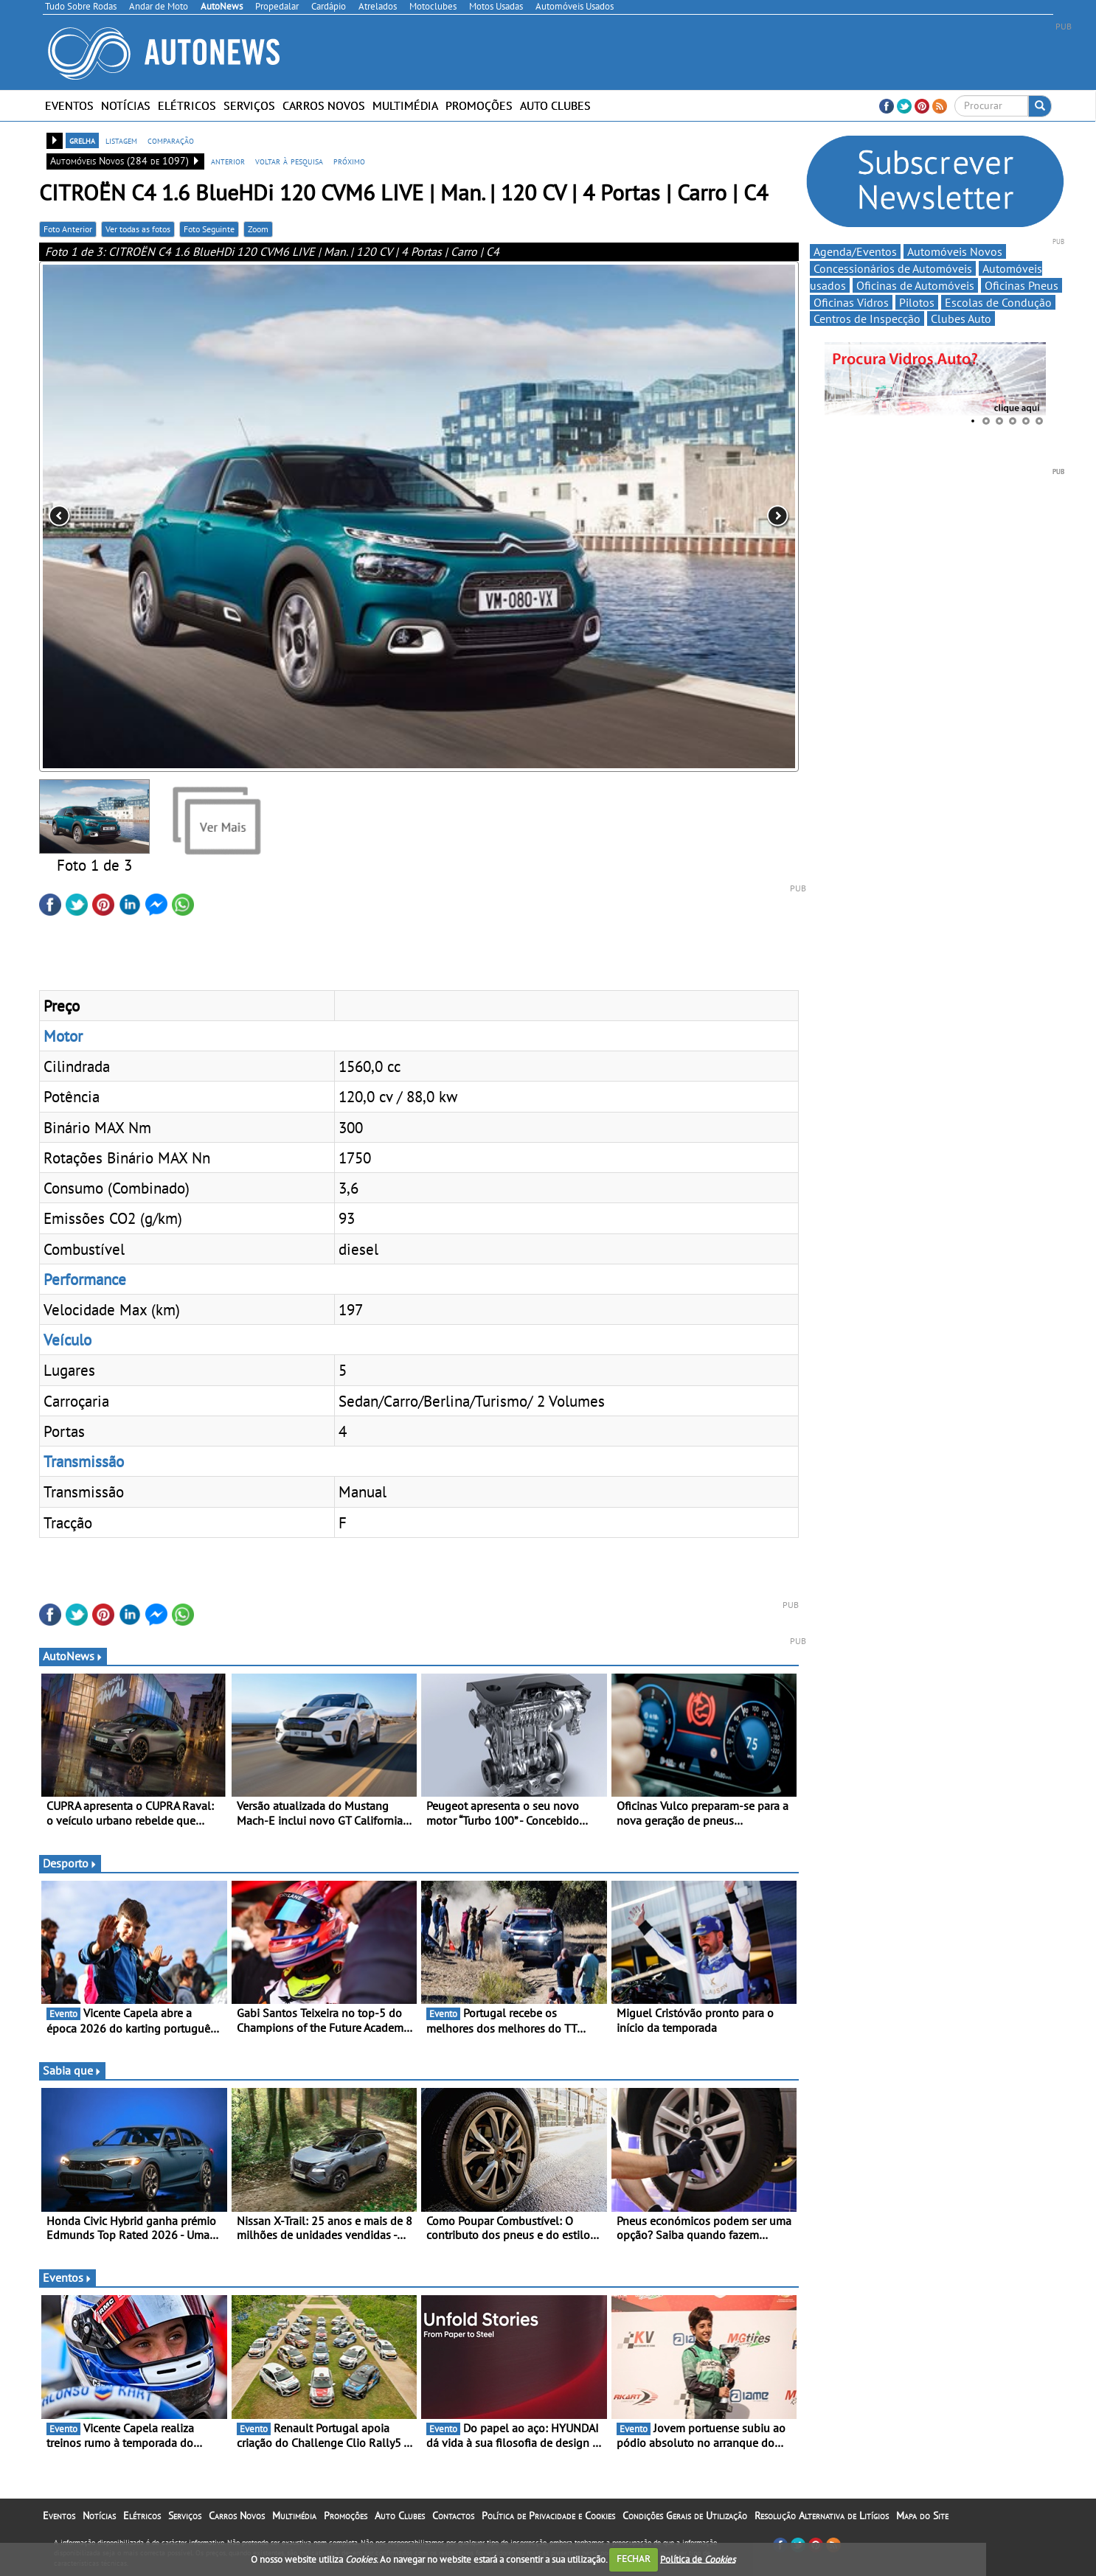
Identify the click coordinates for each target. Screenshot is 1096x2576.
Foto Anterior (68, 228)
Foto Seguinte (209, 228)
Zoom (258, 228)
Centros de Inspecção (867, 318)
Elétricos (187, 105)
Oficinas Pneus (1021, 285)
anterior (228, 160)
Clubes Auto (961, 318)
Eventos (69, 105)
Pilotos (916, 302)
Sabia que (72, 2070)
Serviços (249, 105)
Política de (697, 2558)
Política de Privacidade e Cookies (548, 2515)
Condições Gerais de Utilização (684, 2515)
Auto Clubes (555, 105)
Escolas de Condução (998, 302)
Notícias (125, 105)
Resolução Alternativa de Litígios (822, 2515)
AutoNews (73, 1656)
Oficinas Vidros (851, 302)
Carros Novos (323, 105)
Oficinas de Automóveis (915, 285)
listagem (121, 140)
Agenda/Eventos (855, 251)
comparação (171, 140)
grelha (82, 140)
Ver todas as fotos (137, 228)
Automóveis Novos (954, 251)
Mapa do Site (922, 2515)
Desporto (70, 1863)
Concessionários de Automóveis (893, 268)
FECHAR (634, 2558)
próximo (349, 160)
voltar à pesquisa (289, 160)
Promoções (479, 105)
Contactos (453, 2515)
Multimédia (405, 105)
